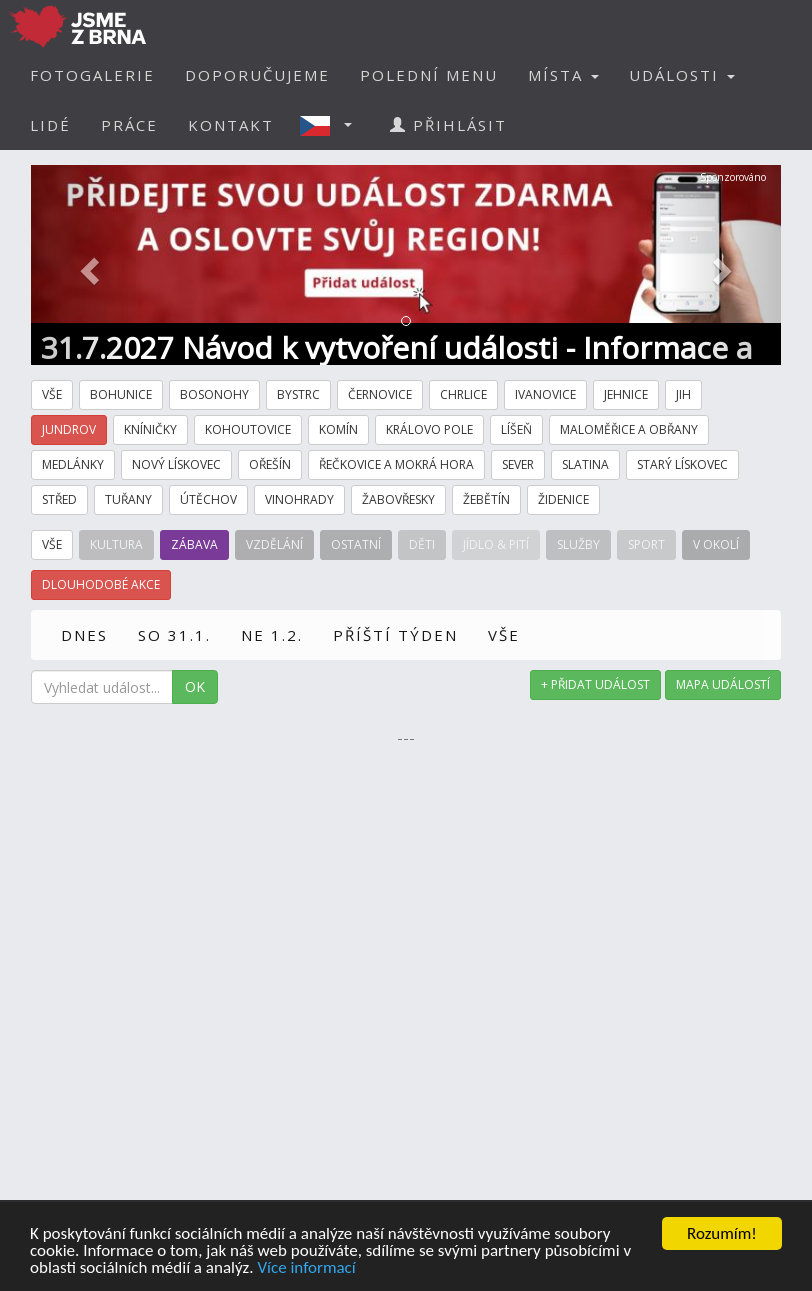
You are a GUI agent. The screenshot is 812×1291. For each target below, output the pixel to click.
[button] (332, 125)
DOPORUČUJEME (257, 75)
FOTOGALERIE (92, 75)
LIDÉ (50, 125)
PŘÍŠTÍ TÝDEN (395, 635)
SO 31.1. (174, 635)
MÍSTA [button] (563, 75)
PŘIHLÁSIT (448, 125)
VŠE (504, 635)
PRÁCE (129, 125)
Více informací (306, 1268)
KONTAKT (231, 125)
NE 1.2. (272, 635)
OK (195, 686)
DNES (84, 635)
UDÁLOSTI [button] (682, 75)
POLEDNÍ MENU (429, 75)
